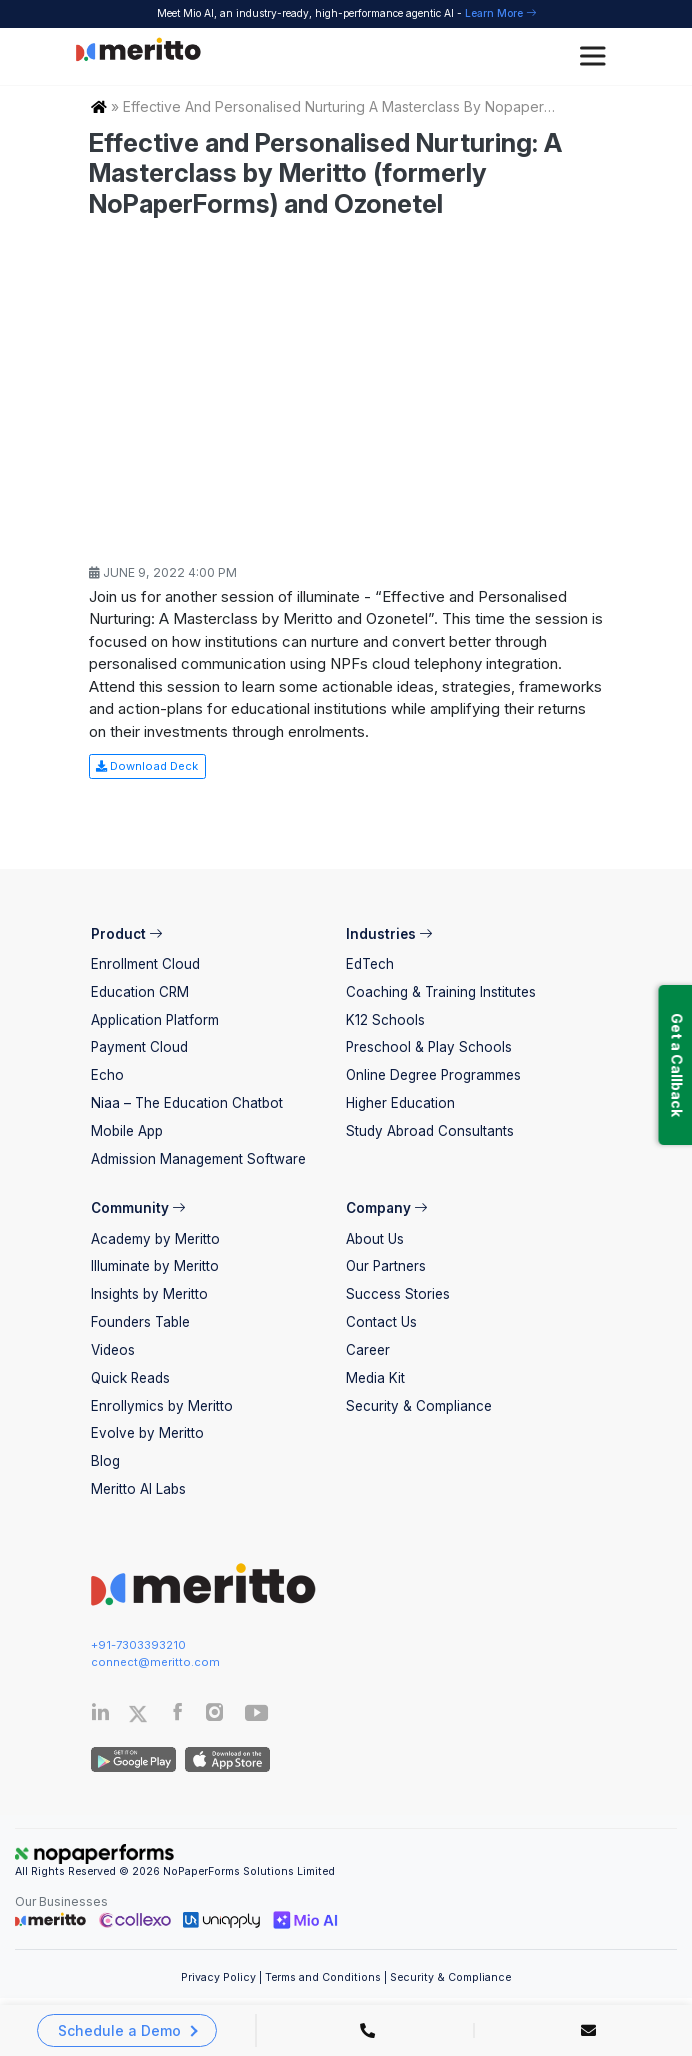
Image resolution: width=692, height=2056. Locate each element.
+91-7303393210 (138, 1645)
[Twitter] (148, 1714)
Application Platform (155, 1020)
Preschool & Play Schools (429, 1047)
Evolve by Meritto (147, 1433)
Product (126, 934)
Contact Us (381, 1322)
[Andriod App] (133, 1759)
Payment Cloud (139, 1047)
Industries (389, 934)
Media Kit (375, 1378)
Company (386, 1208)
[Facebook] (177, 1716)
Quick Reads (130, 1378)
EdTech (370, 964)
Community (138, 1208)
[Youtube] (257, 1719)
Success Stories (398, 1294)
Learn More (500, 13)
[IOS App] (224, 1759)
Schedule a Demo (119, 2030)
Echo (107, 1075)
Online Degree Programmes (433, 1075)
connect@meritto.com (155, 1662)
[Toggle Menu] (596, 56)
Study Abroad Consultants (430, 1131)
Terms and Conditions (323, 1977)
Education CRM (140, 992)
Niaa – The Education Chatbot (187, 1103)
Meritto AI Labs (138, 1489)
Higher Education (400, 1103)
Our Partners (386, 1266)
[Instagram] (215, 1716)
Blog (105, 1461)
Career (368, 1350)
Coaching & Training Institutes (441, 992)
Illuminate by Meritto (155, 1266)
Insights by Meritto (149, 1294)
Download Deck (147, 766)
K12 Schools (385, 1020)
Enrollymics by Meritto (162, 1406)
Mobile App (127, 1131)
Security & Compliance (419, 1406)
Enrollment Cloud (145, 964)
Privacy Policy (218, 1977)
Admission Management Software (198, 1159)
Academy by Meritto (155, 1239)
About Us (375, 1239)
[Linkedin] (100, 1716)
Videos (113, 1350)
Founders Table (140, 1322)
